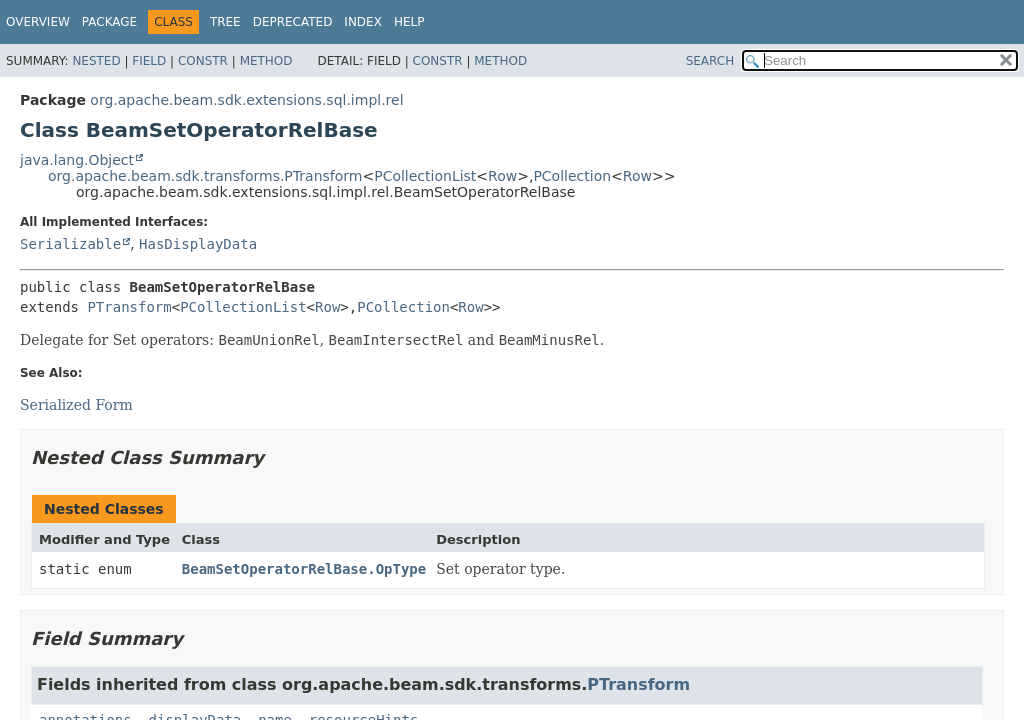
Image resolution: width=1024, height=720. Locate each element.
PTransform (129, 307)
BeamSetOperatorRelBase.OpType (304, 569)
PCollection (572, 176)
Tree (225, 22)
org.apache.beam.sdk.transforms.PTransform (205, 176)
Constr (203, 61)
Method (266, 61)
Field (149, 61)
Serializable (70, 244)
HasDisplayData (198, 244)
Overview (38, 22)
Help (409, 22)
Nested (96, 61)
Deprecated (293, 22)
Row (502, 176)
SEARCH (710, 61)
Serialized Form (76, 405)
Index (363, 22)
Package (109, 22)
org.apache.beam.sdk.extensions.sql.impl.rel (246, 100)
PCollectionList (425, 176)
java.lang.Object (77, 160)
